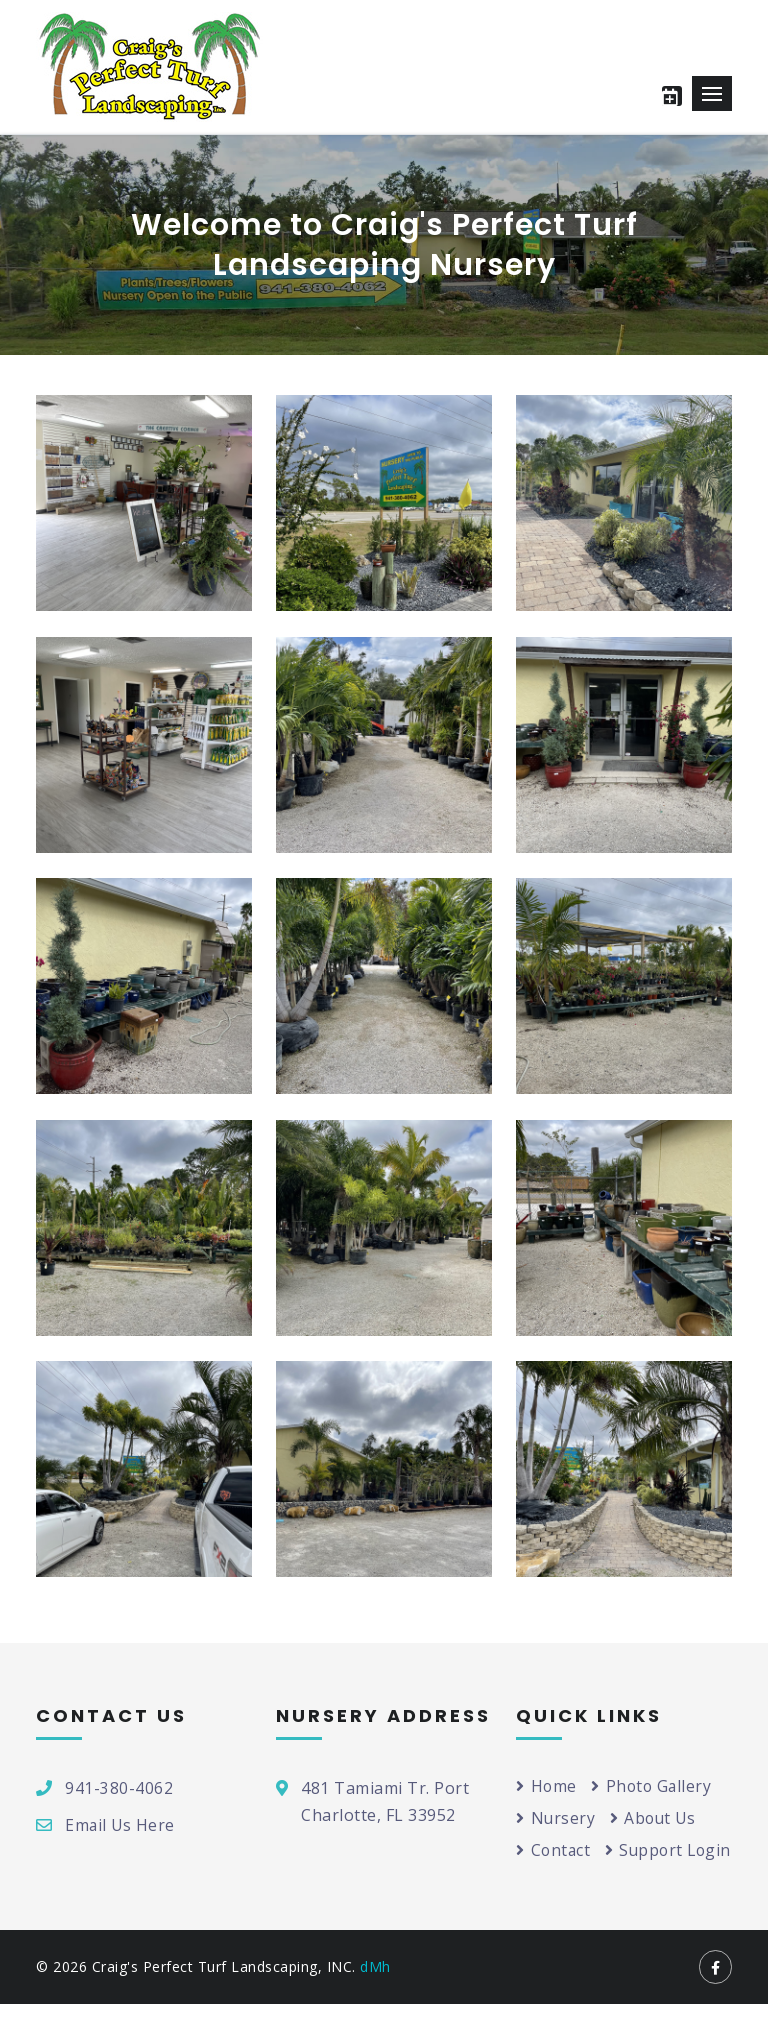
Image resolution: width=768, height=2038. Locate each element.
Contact (554, 1851)
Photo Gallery (653, 1786)
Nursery (556, 1818)
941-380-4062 (119, 1788)
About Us (655, 1818)
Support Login (581, 1883)
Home (547, 1786)
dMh (375, 2000)
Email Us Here (121, 1825)
